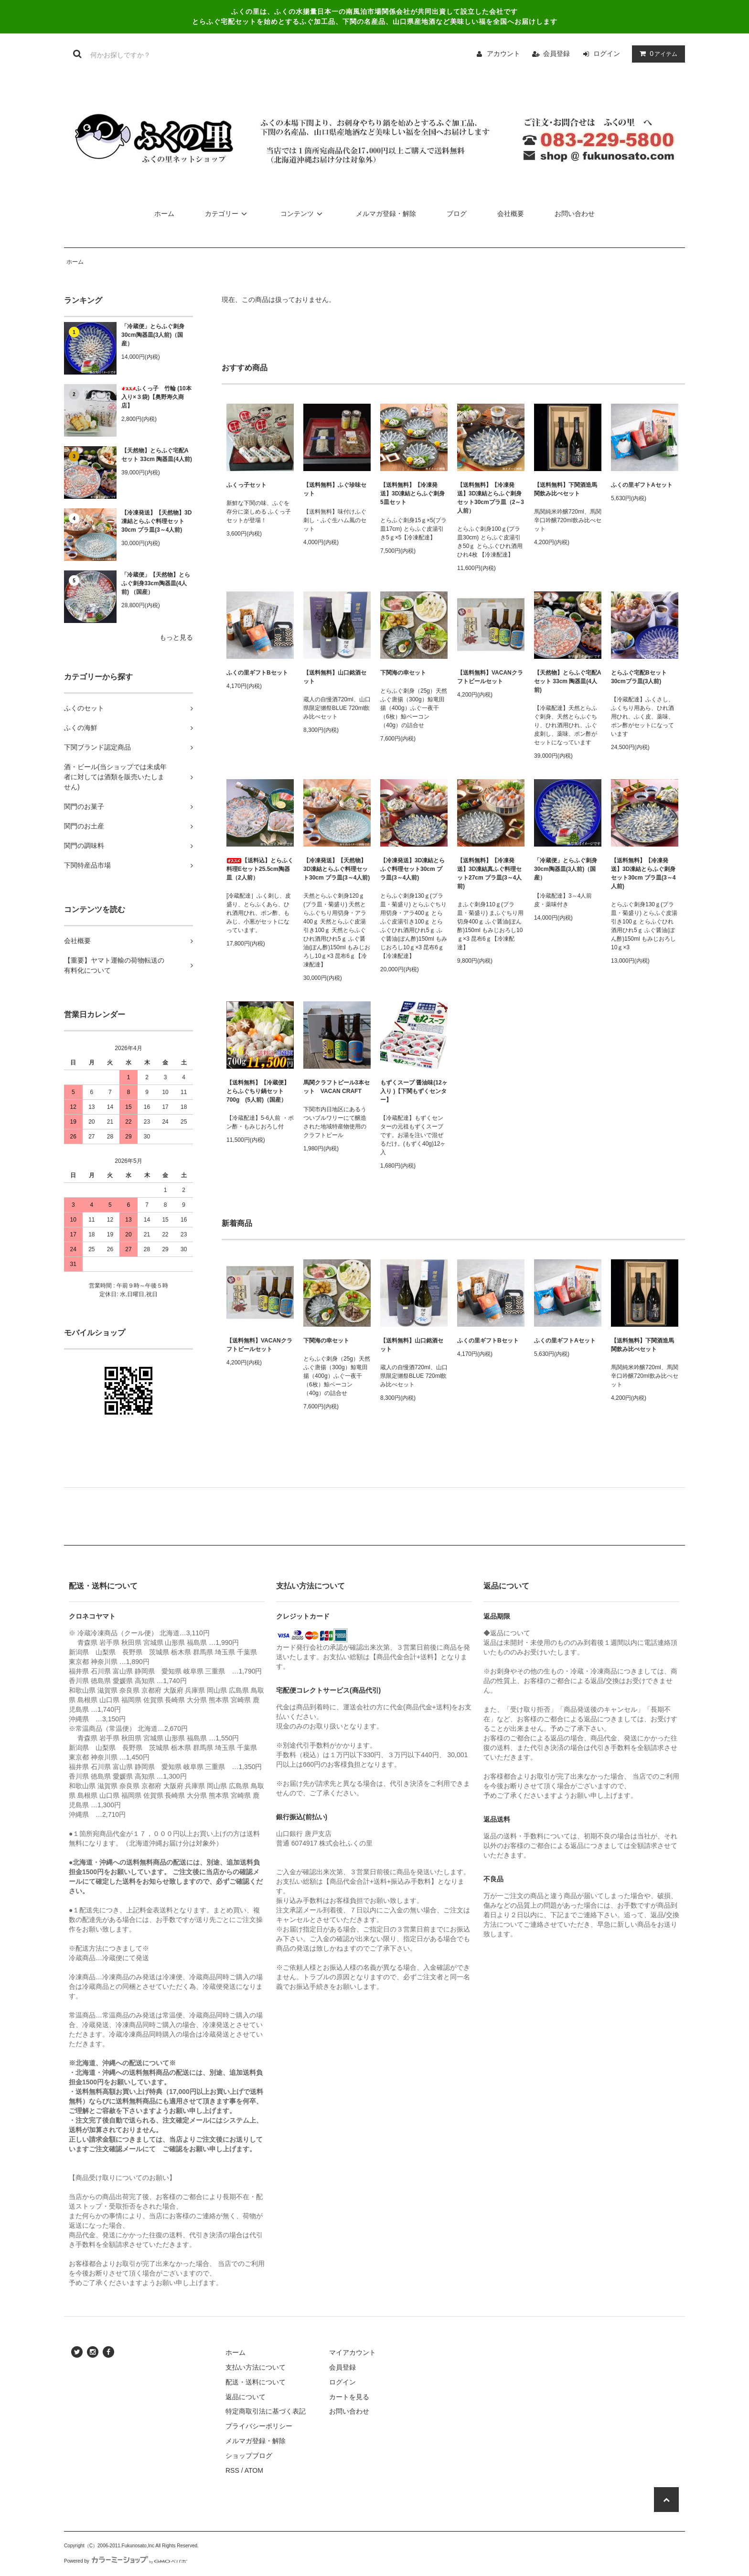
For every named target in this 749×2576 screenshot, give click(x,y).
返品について (245, 2397)
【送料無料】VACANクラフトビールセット (490, 677)
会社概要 (510, 213)
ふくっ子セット (246, 485)
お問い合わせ (575, 213)
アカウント (503, 53)
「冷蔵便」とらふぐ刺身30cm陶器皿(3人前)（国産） (152, 335)
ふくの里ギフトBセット (257, 672)
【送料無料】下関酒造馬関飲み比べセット (565, 489)
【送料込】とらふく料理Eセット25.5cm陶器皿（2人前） (259, 869)
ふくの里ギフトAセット (642, 485)
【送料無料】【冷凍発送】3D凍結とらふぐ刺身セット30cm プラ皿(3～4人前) (643, 873)
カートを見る (349, 2397)
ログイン (606, 53)
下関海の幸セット (403, 672)
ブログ (457, 213)
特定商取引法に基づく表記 (265, 2411)
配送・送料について (255, 2382)
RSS (232, 2470)
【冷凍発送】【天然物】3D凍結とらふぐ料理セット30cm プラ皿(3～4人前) (156, 521)
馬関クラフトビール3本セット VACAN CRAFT (336, 1087)
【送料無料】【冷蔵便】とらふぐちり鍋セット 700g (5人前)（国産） (257, 1091)
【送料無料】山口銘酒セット (334, 677)
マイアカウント (352, 2352)
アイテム (656, 53)
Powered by (125, 2561)
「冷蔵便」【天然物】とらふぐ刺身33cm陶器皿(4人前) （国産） (155, 583)
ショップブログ (248, 2455)
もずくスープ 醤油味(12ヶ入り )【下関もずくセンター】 (414, 1091)
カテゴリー (227, 213)
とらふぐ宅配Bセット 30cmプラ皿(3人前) (639, 677)
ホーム (164, 213)
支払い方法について (255, 2367)
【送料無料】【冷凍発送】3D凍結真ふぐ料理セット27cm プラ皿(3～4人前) (489, 873)
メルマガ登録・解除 (386, 213)
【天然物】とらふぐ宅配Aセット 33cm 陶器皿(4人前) (156, 454)
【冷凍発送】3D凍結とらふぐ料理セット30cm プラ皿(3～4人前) (412, 869)
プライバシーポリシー (258, 2426)
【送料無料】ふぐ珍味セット (334, 489)
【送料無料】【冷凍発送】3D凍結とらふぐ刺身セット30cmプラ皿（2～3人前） (490, 498)
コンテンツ (302, 213)
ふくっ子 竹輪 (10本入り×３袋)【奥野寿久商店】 (156, 397)
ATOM (254, 2470)
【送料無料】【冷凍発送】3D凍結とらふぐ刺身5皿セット (412, 493)
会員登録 (556, 53)
